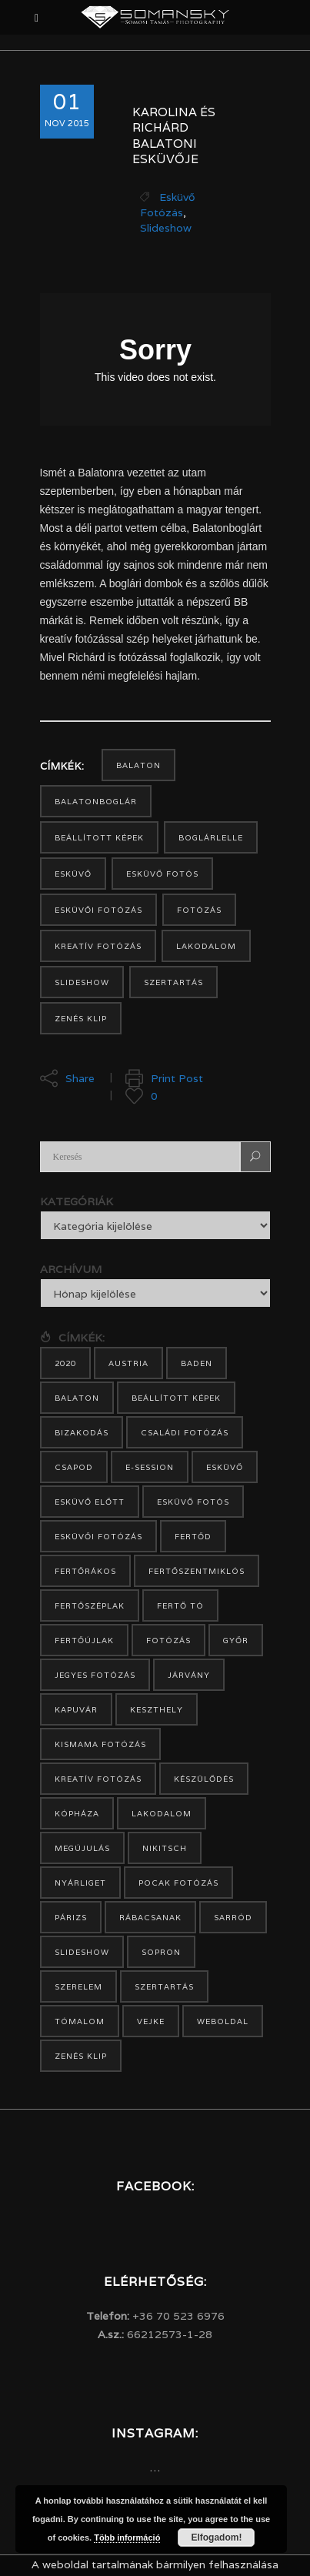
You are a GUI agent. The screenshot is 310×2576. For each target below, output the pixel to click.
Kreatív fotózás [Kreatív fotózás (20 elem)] (98, 1779)
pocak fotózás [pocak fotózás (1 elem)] (178, 1883)
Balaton (138, 765)
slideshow (82, 982)
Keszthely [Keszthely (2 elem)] (156, 1710)
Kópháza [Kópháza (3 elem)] (77, 1814)
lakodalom (206, 946)
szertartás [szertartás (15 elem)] (164, 1987)
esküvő (73, 874)
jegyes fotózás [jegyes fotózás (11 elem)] (95, 1675)
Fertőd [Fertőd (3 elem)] (193, 1537)
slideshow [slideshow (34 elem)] (82, 1952)
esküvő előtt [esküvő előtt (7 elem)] (90, 1502)
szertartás (173, 982)
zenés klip (81, 1019)
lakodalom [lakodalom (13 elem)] (162, 1814)
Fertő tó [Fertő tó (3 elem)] (180, 1606)
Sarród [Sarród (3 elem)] (233, 1918)
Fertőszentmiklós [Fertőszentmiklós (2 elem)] (196, 1571)
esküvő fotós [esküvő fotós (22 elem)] (193, 1502)
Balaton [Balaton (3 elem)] (77, 1398)
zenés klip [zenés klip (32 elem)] (81, 2056)
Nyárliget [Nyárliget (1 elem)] (80, 1883)
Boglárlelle (210, 838)
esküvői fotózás (98, 910)
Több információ (127, 2537)
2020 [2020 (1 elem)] (65, 1363)
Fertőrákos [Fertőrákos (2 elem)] (85, 1571)
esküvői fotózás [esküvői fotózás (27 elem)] (98, 1537)
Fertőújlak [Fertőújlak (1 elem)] (84, 1640)
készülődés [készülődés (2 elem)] (204, 1779)
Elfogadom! (216, 2537)
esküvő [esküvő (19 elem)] (224, 1467)
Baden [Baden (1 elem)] (196, 1363)
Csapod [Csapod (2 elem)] (74, 1467)
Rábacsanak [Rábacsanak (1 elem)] (150, 1918)
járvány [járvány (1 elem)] (189, 1675)
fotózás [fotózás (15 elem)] (168, 1640)
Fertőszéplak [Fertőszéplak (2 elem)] (90, 1606)
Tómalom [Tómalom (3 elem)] (80, 2021)
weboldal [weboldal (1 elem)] (222, 2021)
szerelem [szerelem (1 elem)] (78, 1987)
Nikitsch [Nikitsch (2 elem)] (164, 1848)
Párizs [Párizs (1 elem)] (71, 1918)
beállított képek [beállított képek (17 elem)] (176, 1398)
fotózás (199, 910)
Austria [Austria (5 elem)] (128, 1363)
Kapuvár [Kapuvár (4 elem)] (76, 1710)
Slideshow (166, 228)
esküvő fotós (162, 874)
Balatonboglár (96, 802)
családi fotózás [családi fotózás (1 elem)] (184, 1433)
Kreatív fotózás (98, 946)
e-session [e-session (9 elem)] (149, 1467)
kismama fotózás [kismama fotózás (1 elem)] (100, 1744)
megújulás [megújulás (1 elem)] (82, 1848)
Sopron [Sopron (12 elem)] (161, 1952)
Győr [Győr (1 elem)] (235, 1640)
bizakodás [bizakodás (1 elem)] (81, 1433)
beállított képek (99, 838)
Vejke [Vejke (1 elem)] (151, 2021)
